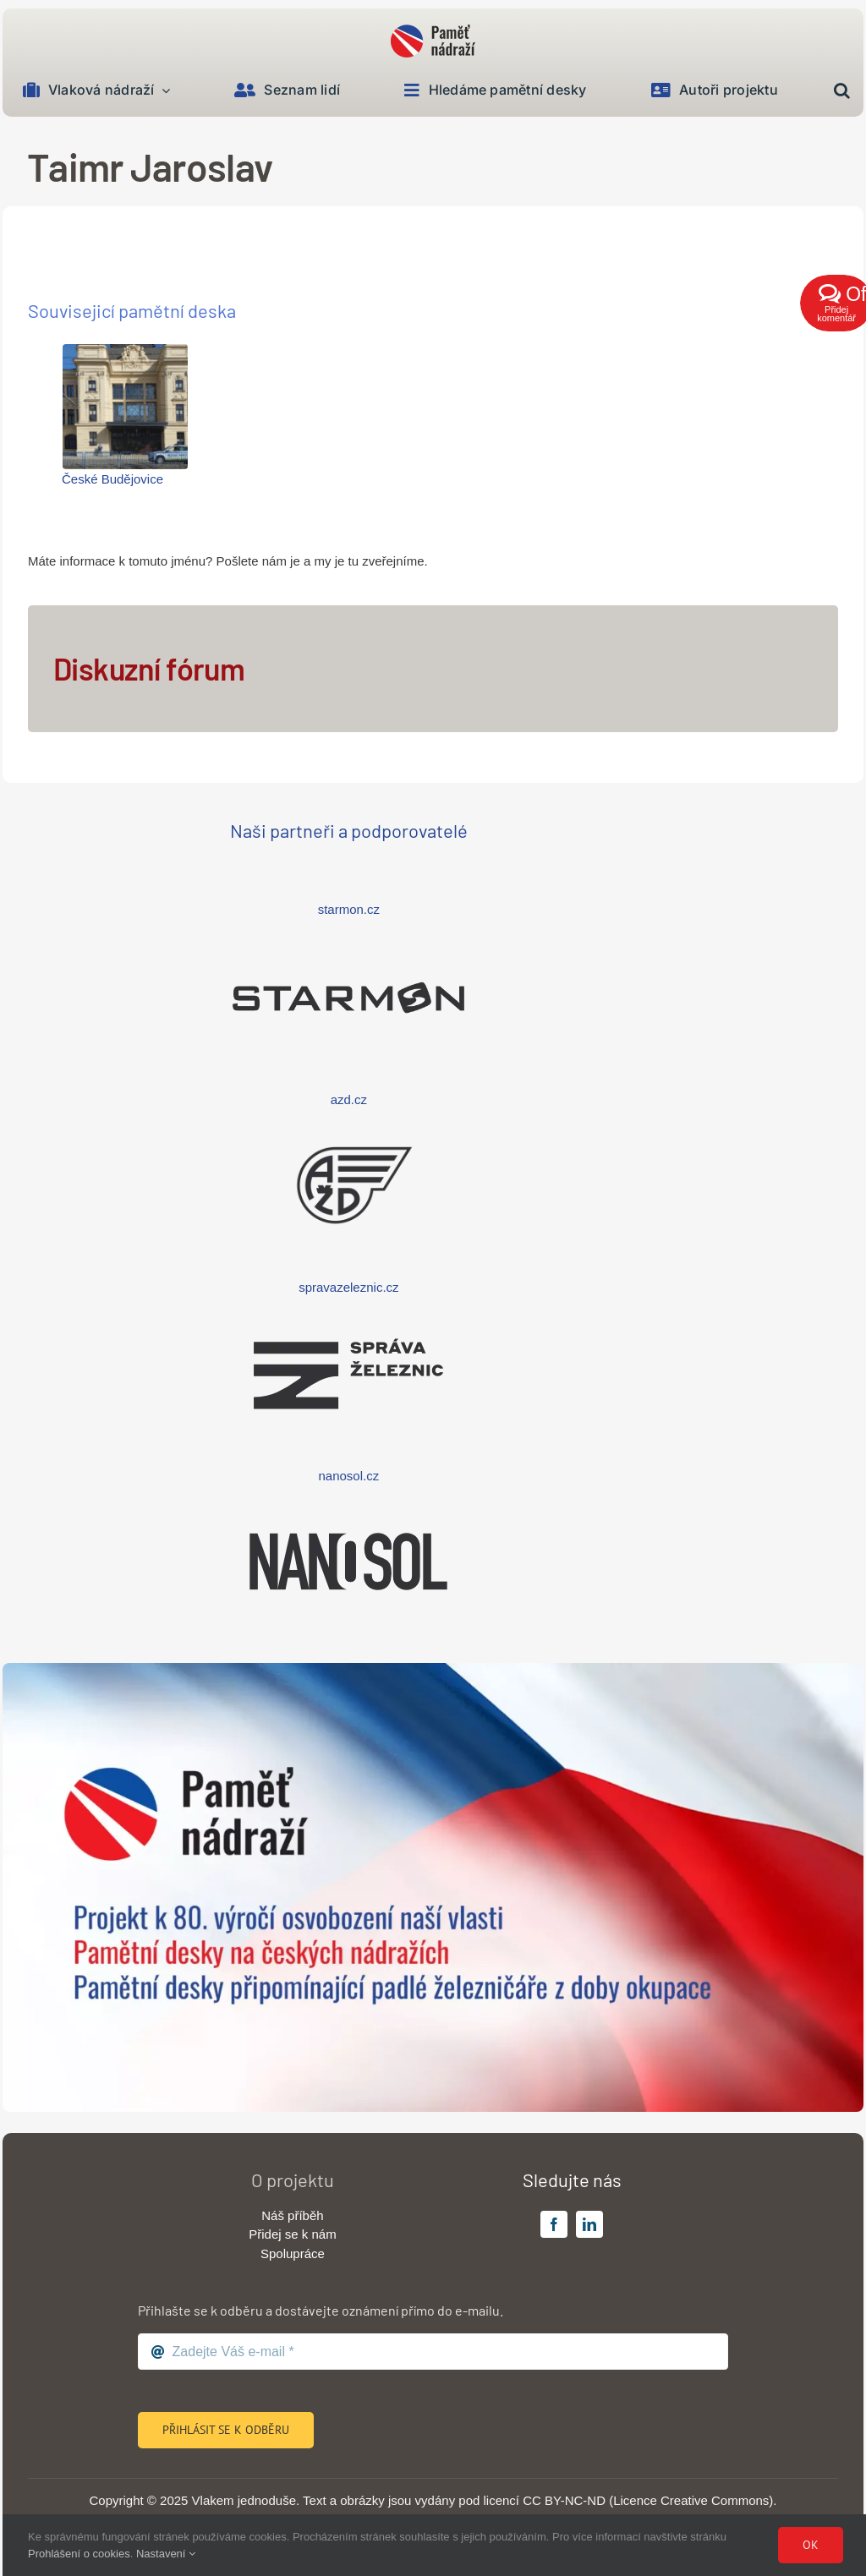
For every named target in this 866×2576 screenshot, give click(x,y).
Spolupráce (292, 2253)
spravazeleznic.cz (348, 1287)
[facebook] (553, 2224)
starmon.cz (349, 909)
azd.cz (349, 1099)
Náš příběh (292, 2215)
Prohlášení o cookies (79, 2553)
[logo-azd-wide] (348, 1128)
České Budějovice (112, 479)
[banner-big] (433, 1669)
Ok (811, 2544)
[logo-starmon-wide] (348, 940)
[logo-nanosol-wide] (348, 1504)
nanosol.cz (349, 1475)
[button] (842, 91)
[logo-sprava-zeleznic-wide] (348, 1317)
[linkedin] (589, 2224)
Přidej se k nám (292, 2234)
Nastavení (165, 2553)
